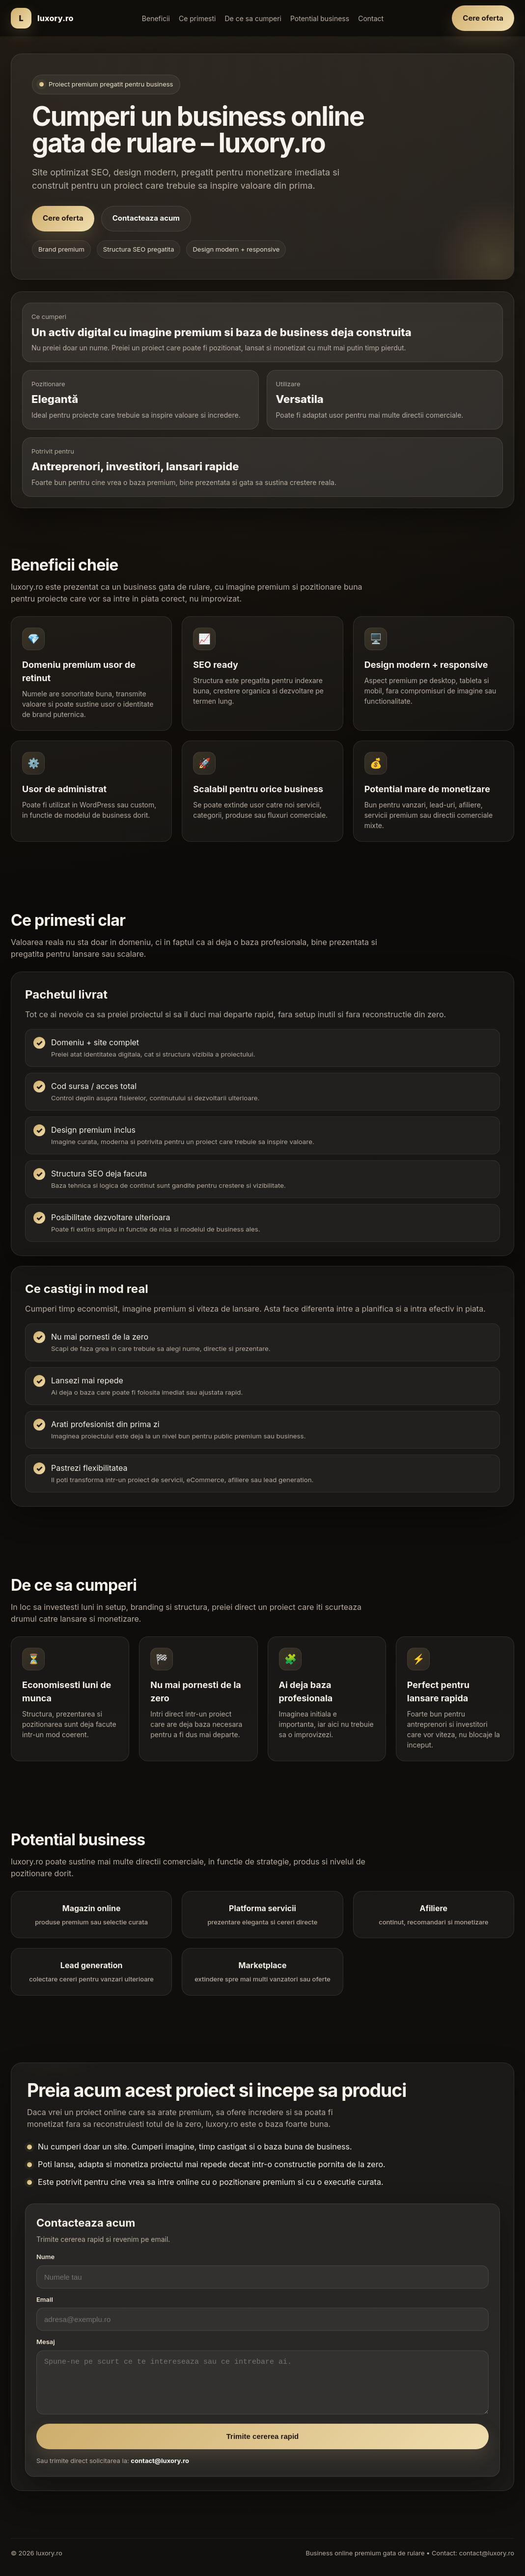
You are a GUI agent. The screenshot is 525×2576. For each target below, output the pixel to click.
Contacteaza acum (146, 218)
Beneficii (156, 18)
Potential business (319, 18)
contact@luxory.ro (160, 2470)
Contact (371, 18)
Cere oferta (483, 18)
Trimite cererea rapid (262, 2446)
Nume (45, 2266)
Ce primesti (197, 18)
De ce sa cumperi (252, 18)
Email (44, 2309)
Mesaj (45, 2351)
